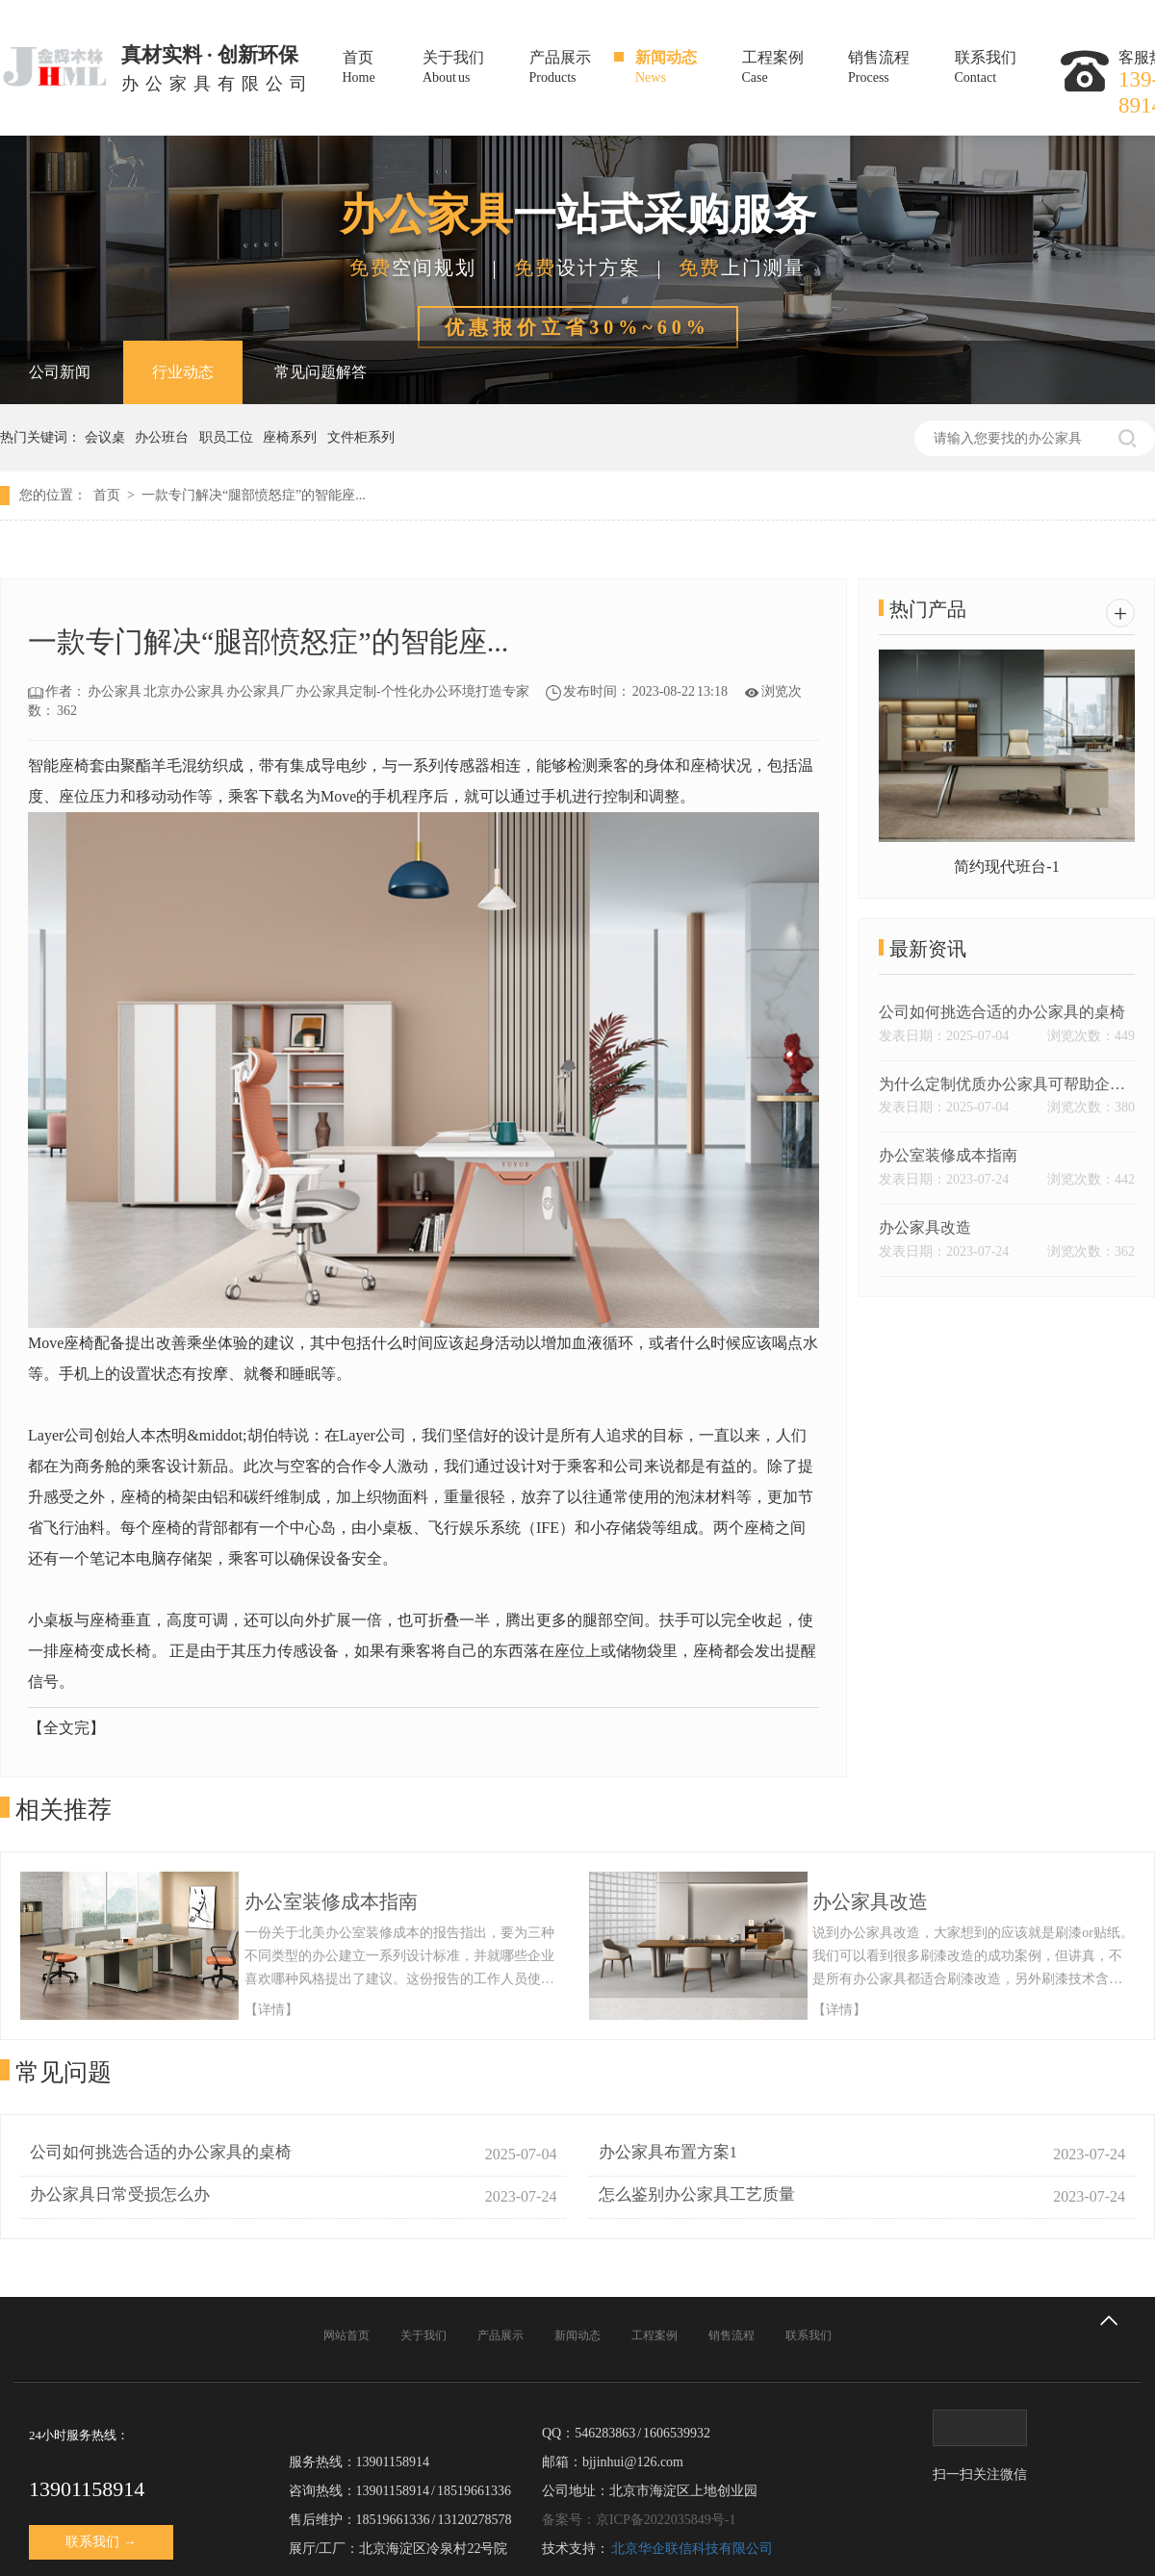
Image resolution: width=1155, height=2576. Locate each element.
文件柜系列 (364, 437)
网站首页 (346, 2335)
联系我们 (1004, 69)
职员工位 (229, 437)
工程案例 (791, 69)
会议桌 (108, 437)
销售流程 (897, 69)
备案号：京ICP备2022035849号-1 (638, 2519)
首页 (379, 69)
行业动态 (183, 372)
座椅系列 (293, 437)
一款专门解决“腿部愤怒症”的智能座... (253, 495)
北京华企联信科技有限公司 (692, 2548)
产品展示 (579, 69)
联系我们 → (101, 2542)
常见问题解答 (320, 372)
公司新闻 (59, 372)
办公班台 (165, 437)
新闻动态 (684, 69)
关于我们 (472, 69)
